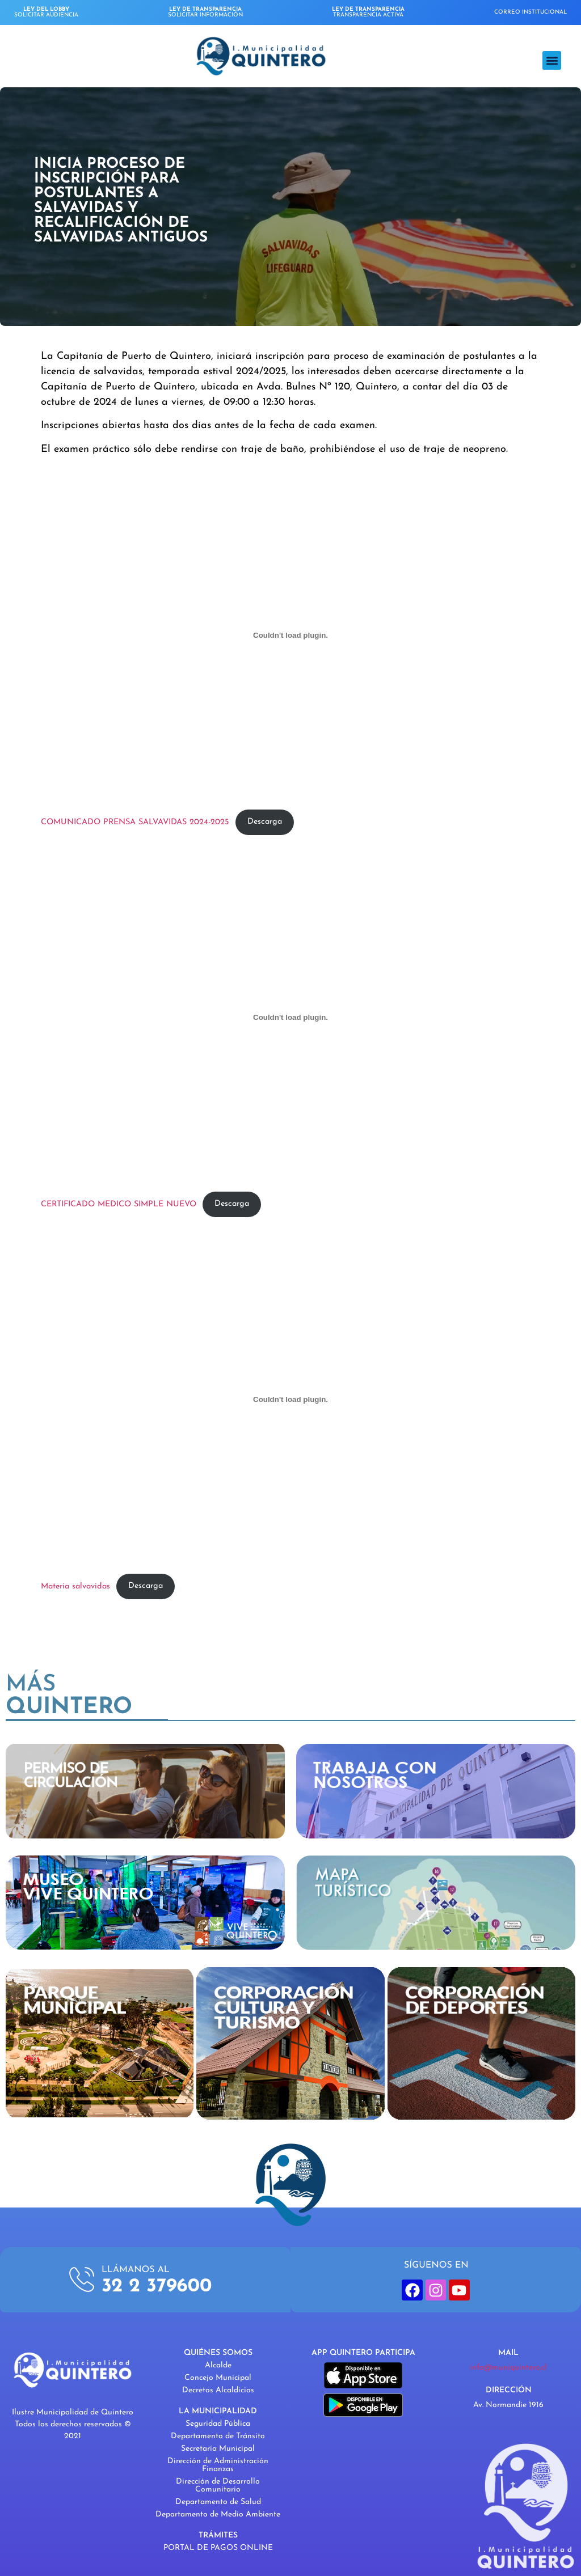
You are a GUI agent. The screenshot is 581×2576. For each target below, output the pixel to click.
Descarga (264, 821)
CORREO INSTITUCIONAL (530, 12)
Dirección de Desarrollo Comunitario (218, 2485)
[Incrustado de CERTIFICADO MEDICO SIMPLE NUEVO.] (290, 1017)
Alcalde (218, 2365)
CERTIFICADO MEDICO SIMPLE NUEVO (118, 1204)
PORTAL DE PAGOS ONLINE (218, 2548)
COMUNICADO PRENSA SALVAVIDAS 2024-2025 (135, 821)
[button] (551, 60)
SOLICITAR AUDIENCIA (46, 12)
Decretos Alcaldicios (218, 2390)
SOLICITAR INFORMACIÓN (205, 12)
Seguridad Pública (218, 2424)
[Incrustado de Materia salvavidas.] (290, 1399)
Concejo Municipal (217, 2378)
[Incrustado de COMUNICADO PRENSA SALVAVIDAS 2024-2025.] (290, 635)
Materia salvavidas (75, 1586)
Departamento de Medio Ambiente (217, 2514)
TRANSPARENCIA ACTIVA (368, 12)
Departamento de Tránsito (218, 2436)
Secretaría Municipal (218, 2448)
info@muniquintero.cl (508, 2367)
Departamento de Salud (218, 2502)
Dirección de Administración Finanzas (217, 2465)
